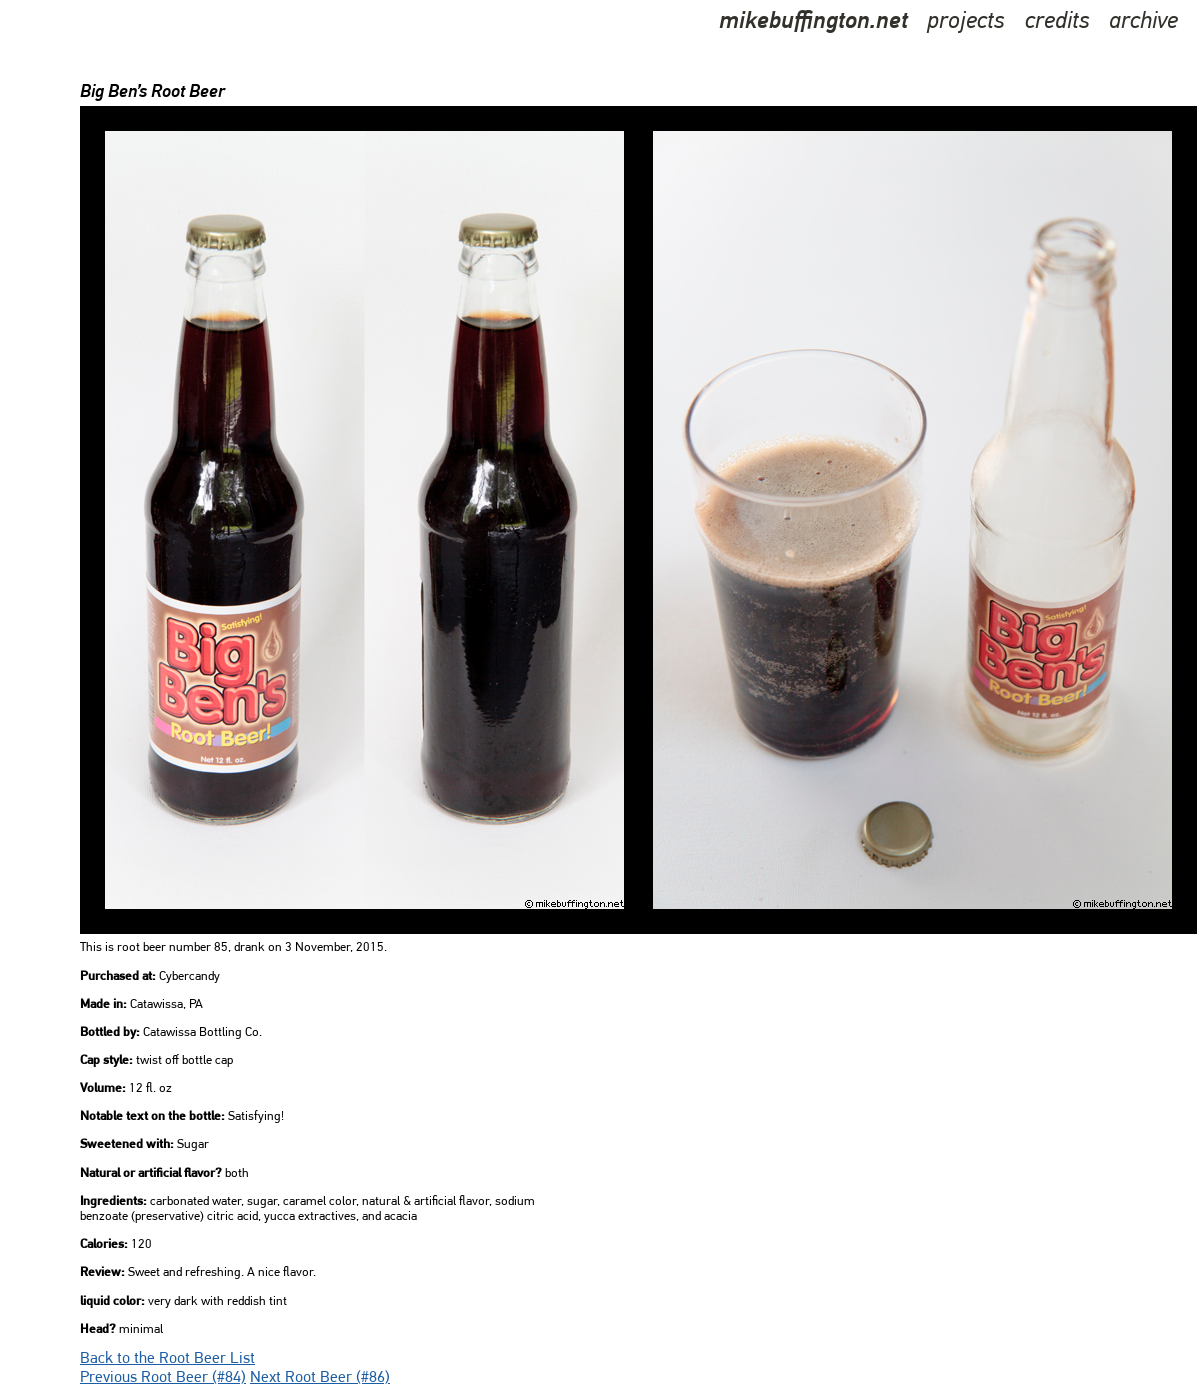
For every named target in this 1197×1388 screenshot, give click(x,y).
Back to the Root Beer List (167, 1359)
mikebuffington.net (813, 22)
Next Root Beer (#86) (320, 1378)
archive (1143, 22)
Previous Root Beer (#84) (163, 1378)
